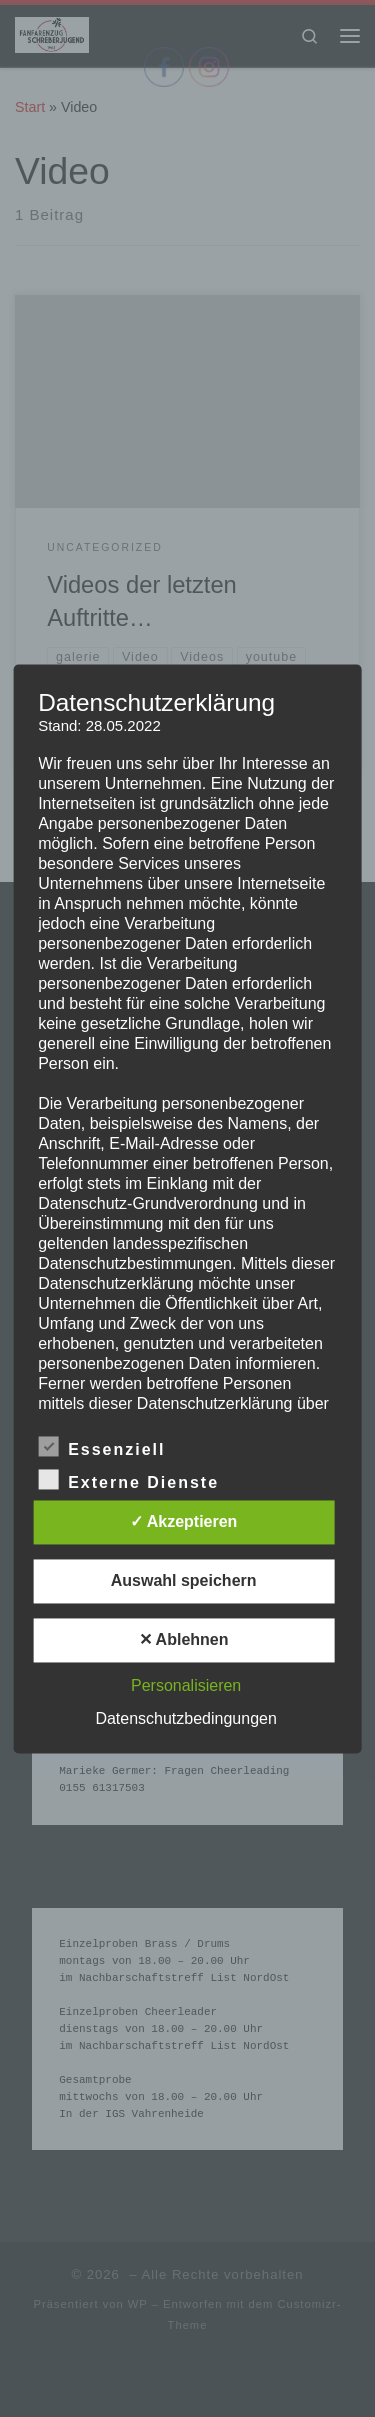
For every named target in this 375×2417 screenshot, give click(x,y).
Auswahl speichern (184, 1580)
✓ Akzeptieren (184, 1521)
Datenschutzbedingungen (185, 1718)
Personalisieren (186, 1685)
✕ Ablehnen (184, 1639)
